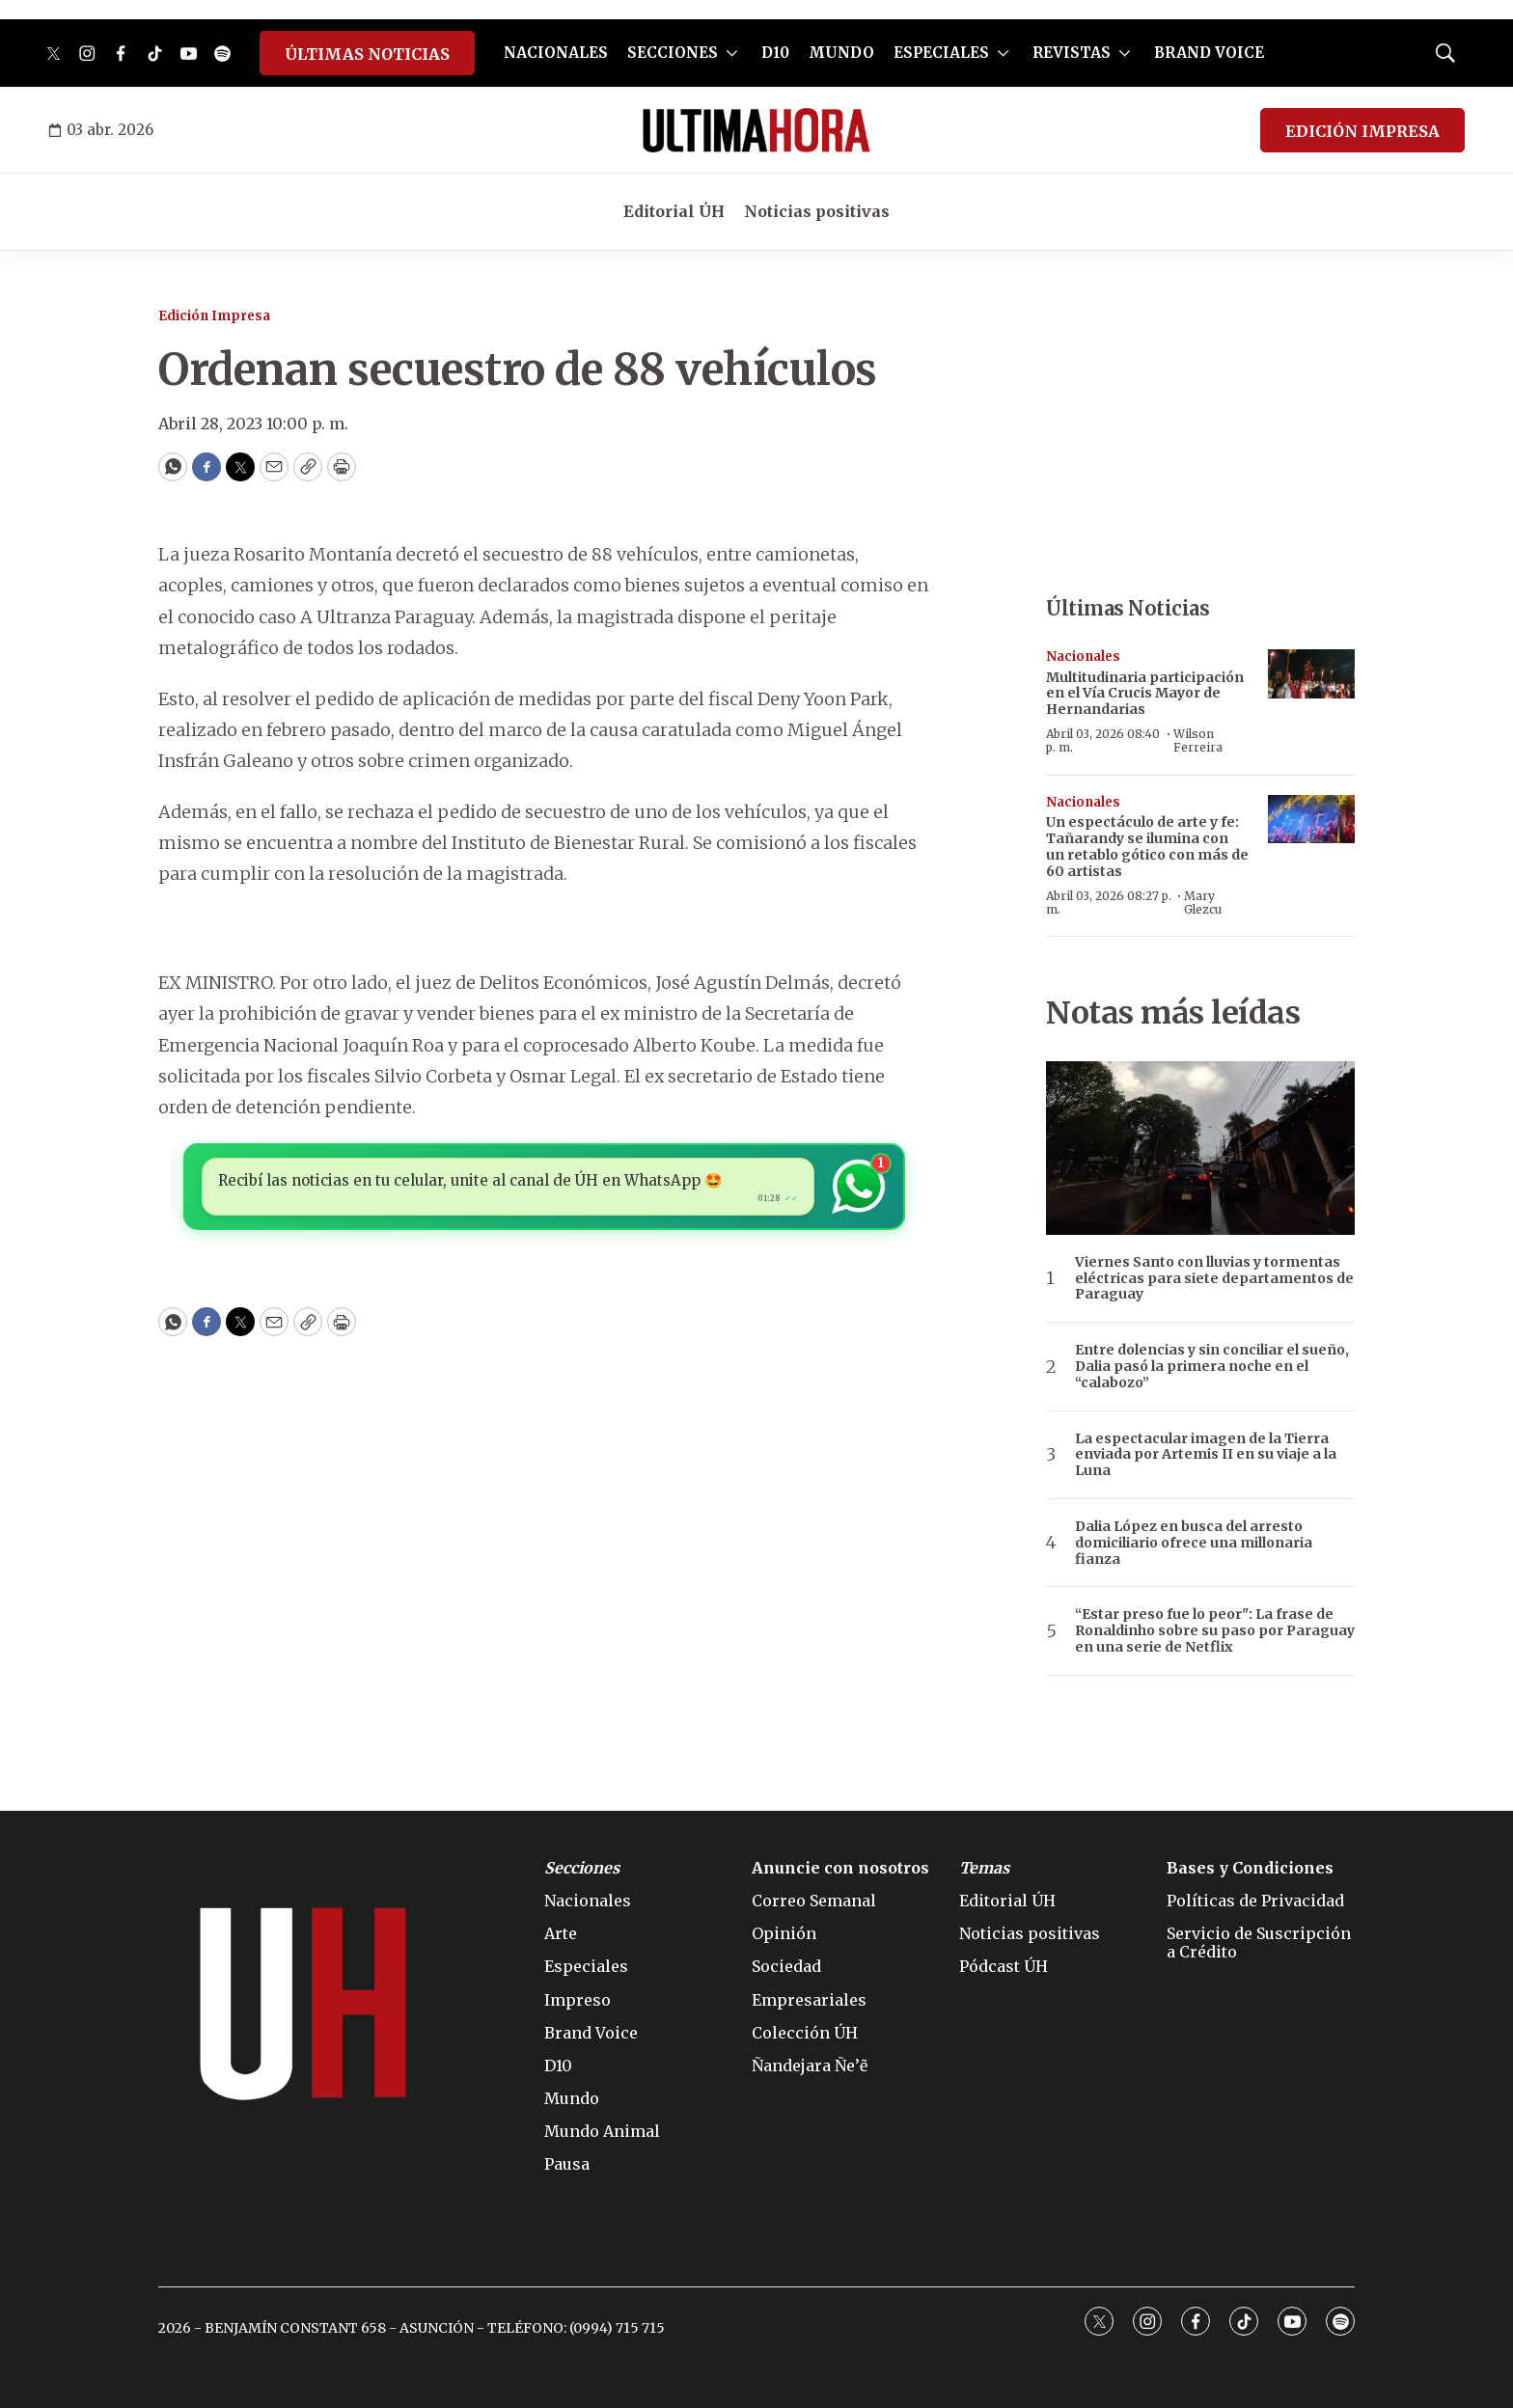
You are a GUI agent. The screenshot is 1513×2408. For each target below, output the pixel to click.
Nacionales (1083, 656)
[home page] (756, 130)
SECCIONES (672, 52)
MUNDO (841, 52)
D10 (775, 52)
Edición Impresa (214, 316)
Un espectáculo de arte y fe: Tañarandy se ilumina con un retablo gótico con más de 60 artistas (1147, 846)
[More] (732, 53)
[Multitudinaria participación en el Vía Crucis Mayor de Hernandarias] (1311, 673)
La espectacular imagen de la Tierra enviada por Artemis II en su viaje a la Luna (1205, 1455)
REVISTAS (1071, 52)
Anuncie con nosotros (840, 1868)
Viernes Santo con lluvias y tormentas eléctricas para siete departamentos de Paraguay (1214, 1278)
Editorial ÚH (674, 211)
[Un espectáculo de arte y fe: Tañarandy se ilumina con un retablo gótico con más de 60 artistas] (1311, 819)
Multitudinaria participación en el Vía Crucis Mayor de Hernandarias (1145, 694)
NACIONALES (556, 52)
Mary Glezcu (1203, 903)
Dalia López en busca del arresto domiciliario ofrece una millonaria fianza (1193, 1543)
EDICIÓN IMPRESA (1362, 131)
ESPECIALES (941, 52)
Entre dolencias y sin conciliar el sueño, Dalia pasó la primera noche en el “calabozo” (1212, 1366)
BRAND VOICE (1209, 52)
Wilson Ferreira (1198, 740)
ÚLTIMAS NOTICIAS (367, 54)
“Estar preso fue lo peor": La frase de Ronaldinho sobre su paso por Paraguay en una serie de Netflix (1215, 1630)
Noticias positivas (817, 211)
